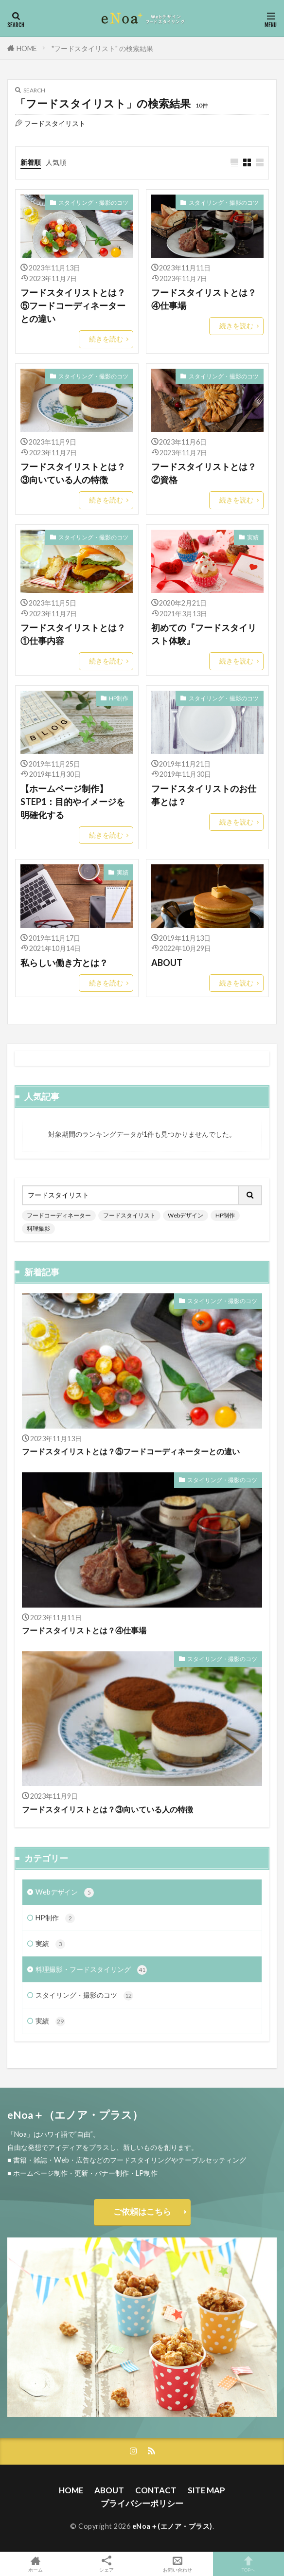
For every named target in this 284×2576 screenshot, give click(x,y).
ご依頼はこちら (142, 2211)
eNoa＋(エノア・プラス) (172, 2526)
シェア (106, 2564)
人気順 (56, 162)
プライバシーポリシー (142, 2503)
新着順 (30, 162)
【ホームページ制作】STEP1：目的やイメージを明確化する (72, 801)
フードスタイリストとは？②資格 (203, 473)
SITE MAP (206, 2490)
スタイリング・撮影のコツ (93, 202)
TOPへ (248, 2564)
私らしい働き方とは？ (64, 962)
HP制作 (118, 698)
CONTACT (156, 2490)
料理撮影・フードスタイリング (91, 1970)
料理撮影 (38, 1228)
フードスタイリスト (129, 1215)
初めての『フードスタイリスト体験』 (203, 634)
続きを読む (106, 339)
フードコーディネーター (59, 1215)
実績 (253, 537)
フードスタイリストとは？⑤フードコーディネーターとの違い (72, 305)
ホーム (35, 2564)
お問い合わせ (177, 2564)
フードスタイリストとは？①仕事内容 (72, 634)
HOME (27, 48)
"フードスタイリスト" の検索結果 (102, 48)
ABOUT (166, 962)
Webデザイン (185, 1215)
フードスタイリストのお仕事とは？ (203, 795)
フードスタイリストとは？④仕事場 (203, 299)
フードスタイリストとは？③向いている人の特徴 (72, 473)
